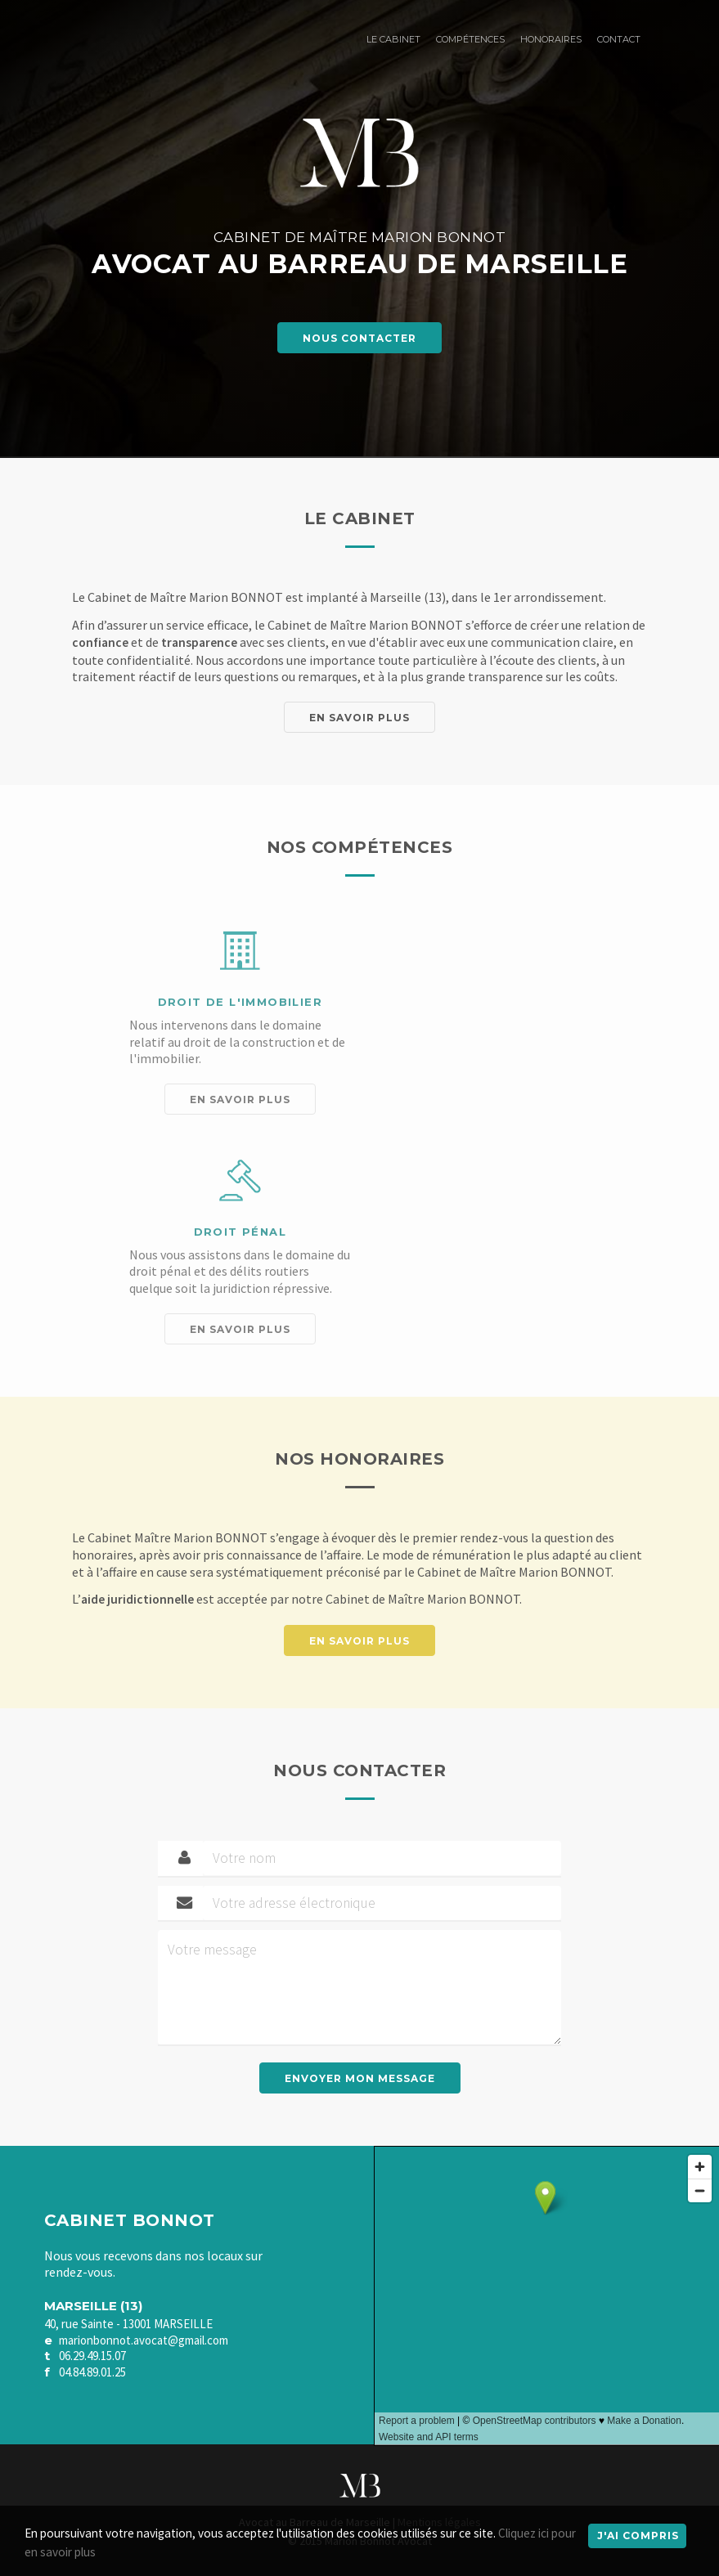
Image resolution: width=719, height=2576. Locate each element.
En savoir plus (359, 717)
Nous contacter (359, 338)
